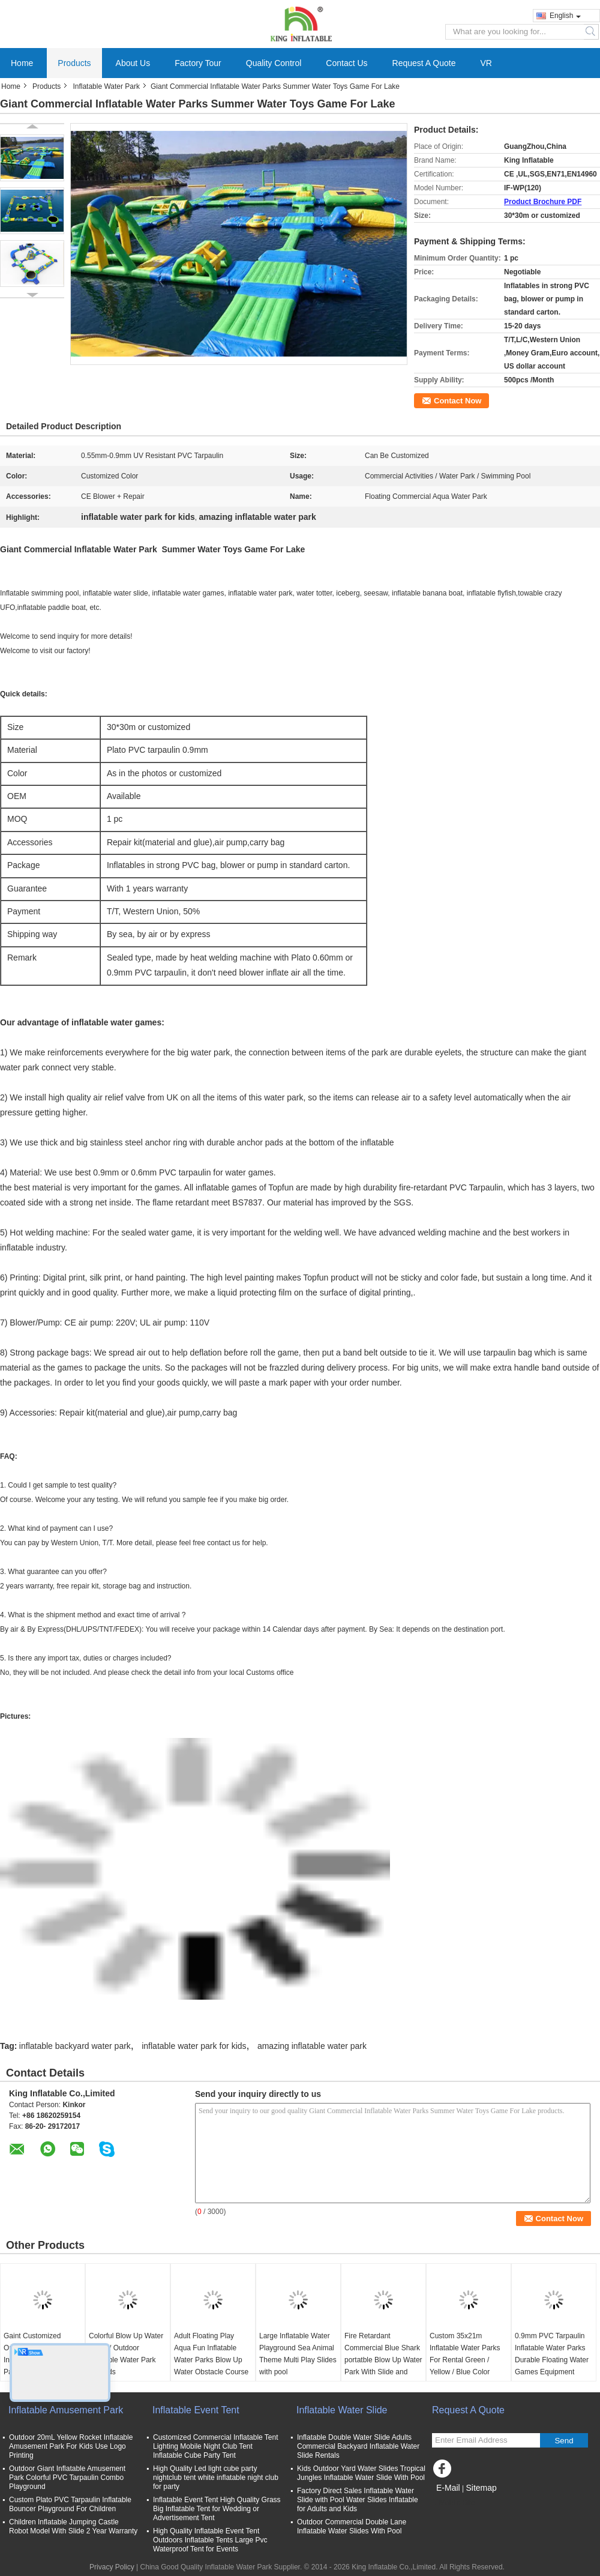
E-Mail (448, 2488)
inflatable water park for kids (194, 2046)
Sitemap (481, 2488)
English (565, 15)
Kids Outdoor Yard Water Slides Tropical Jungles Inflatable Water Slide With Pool (361, 2473)
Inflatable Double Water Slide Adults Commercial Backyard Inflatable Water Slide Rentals (358, 2446)
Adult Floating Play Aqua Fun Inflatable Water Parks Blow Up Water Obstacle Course (211, 2354)
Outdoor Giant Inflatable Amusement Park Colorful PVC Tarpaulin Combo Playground (67, 2477)
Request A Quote (424, 63)
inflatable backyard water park (75, 2046)
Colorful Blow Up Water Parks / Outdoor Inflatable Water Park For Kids (126, 2354)
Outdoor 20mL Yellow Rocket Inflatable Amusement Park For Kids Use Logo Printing (71, 2446)
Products (74, 63)
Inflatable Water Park (106, 86)
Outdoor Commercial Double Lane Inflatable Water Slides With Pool (351, 2526)
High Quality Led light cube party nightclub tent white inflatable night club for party (215, 2477)
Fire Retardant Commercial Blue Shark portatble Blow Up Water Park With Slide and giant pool (383, 2360)
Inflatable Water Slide (341, 2410)
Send (563, 2440)
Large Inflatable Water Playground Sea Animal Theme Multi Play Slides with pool (298, 2354)
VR (485, 63)
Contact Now (457, 400)
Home (22, 63)
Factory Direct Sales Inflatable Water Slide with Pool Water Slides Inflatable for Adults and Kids (357, 2500)
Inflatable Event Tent (195, 2410)
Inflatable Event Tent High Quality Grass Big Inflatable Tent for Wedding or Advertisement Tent (217, 2509)
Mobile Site (453, 2503)
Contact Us (346, 63)
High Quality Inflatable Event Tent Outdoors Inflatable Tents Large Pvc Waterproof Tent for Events (210, 2540)
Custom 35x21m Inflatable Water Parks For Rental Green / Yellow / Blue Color (465, 2354)
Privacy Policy (111, 2567)
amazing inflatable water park (312, 2046)
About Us (133, 63)
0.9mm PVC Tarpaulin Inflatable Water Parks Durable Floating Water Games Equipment (552, 2354)
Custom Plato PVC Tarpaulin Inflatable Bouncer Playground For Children (70, 2504)
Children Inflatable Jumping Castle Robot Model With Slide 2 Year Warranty (73, 2526)
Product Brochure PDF (542, 202)
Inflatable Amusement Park (65, 2410)
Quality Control (274, 63)
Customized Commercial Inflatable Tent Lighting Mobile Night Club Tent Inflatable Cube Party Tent (215, 2446)
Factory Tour (198, 63)
